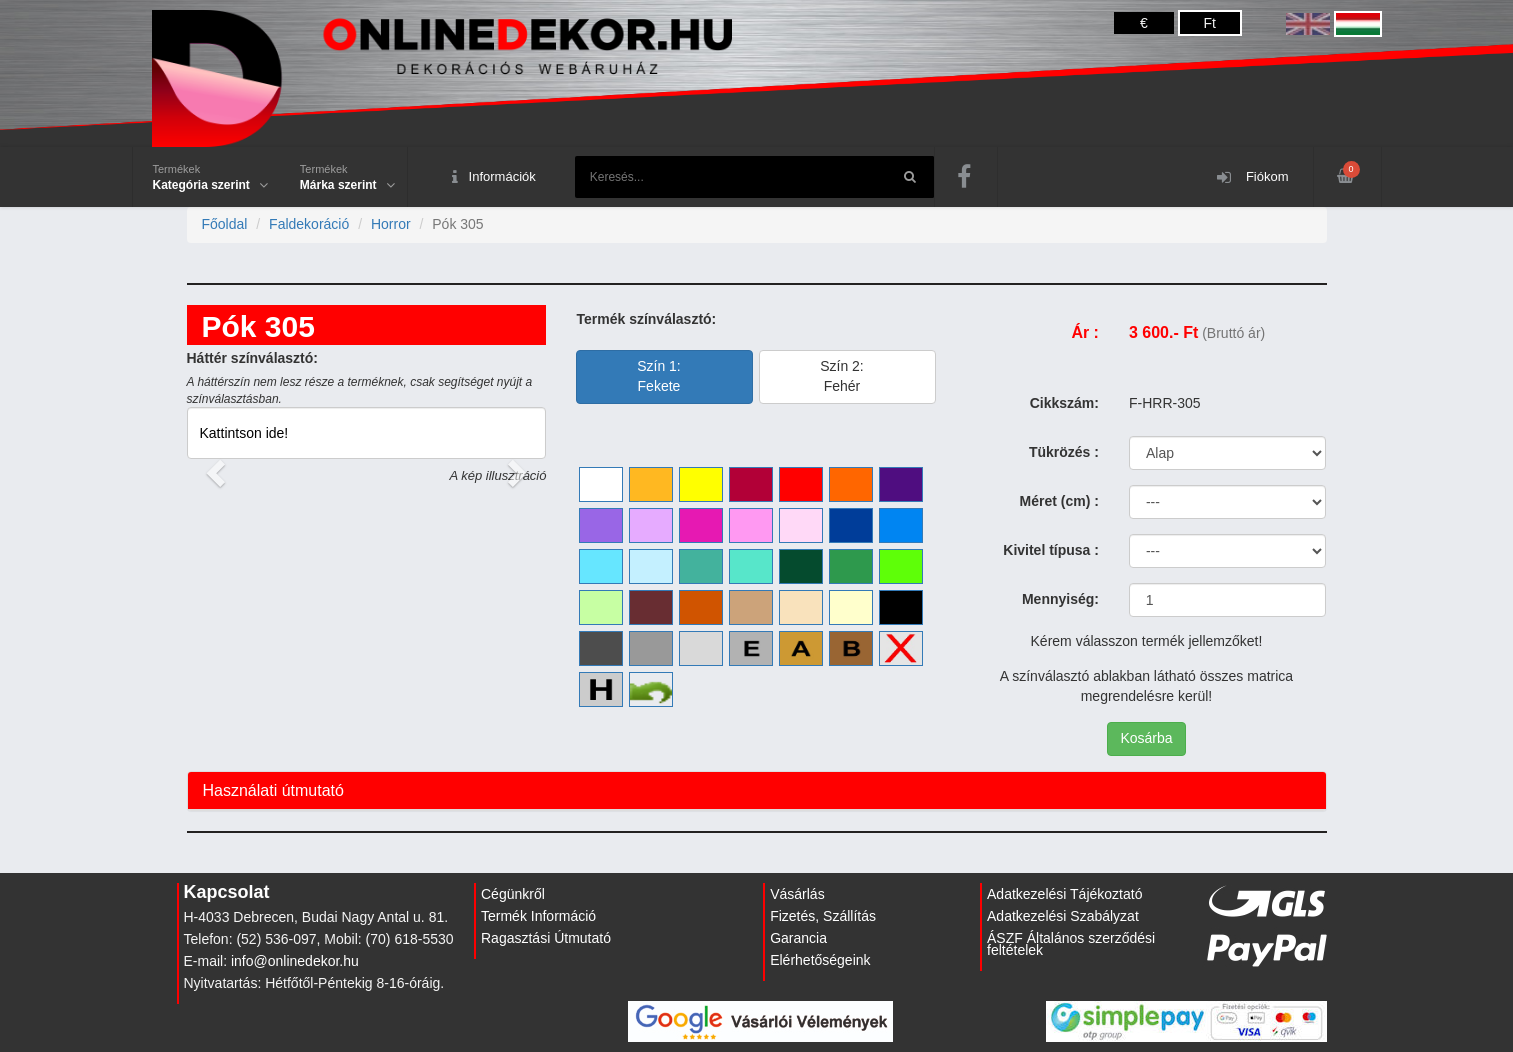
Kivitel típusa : (1051, 550)
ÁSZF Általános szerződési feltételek (1071, 944)
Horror (391, 224)
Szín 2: (842, 376)
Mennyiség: (1060, 599)
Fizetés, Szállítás (823, 916)
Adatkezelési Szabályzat (1063, 916)
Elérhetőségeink (820, 960)
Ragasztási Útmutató (546, 938)
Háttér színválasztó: (252, 358)
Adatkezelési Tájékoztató (1064, 894)
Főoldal (225, 224)
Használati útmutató (273, 790)
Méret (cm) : (1059, 501)
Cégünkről (513, 894)
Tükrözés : (1064, 452)
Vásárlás (797, 894)
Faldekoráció (309, 224)
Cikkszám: (1064, 403)
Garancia (798, 938)
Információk (494, 177)
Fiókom (1252, 177)
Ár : (1085, 332)
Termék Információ (538, 916)
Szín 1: (659, 376)
